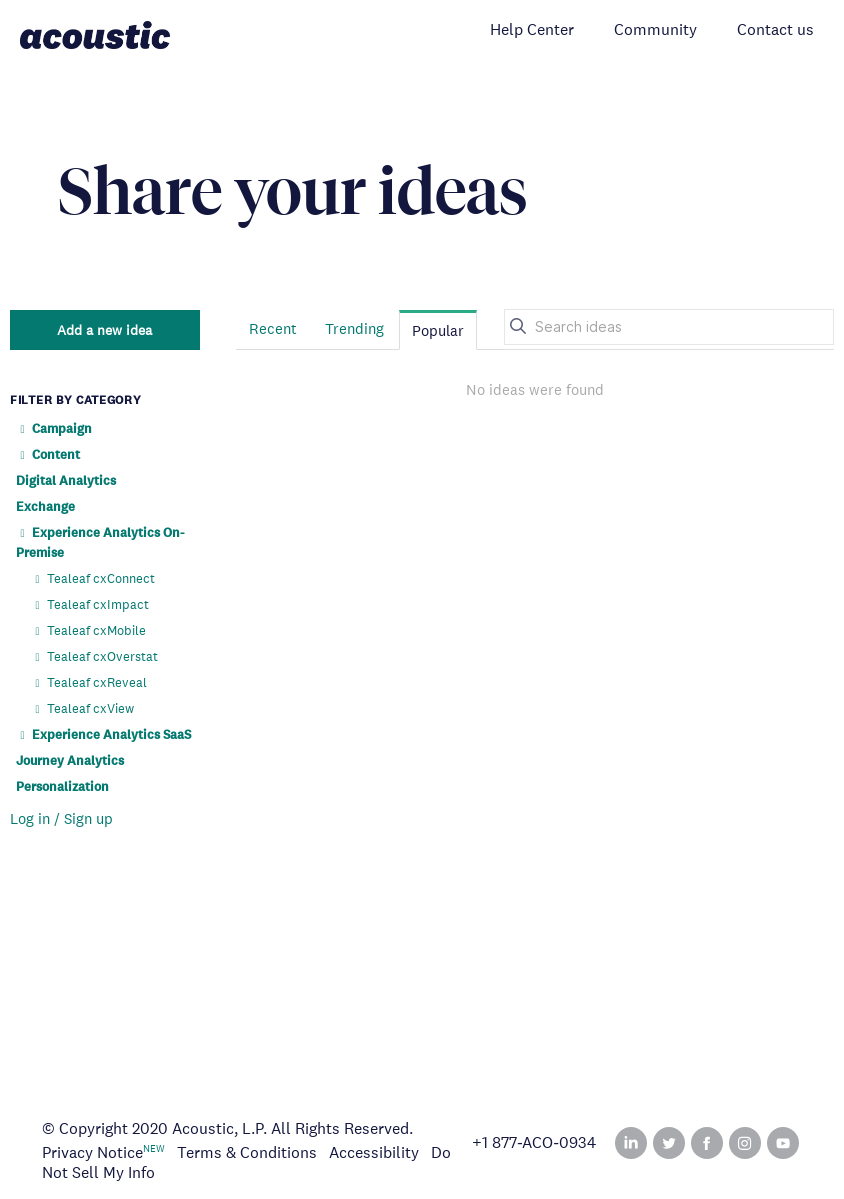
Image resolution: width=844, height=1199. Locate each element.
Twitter (669, 1143)
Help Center (532, 29)
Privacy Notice (92, 1152)
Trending (354, 328)
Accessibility (374, 1152)
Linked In (631, 1143)
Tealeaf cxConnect (93, 578)
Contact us (775, 29)
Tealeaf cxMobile (88, 630)
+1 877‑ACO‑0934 (534, 1143)
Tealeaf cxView (82, 708)
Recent (273, 328)
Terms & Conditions (247, 1152)
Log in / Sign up (61, 818)
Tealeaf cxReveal (89, 682)
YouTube (783, 1143)
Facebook (707, 1143)
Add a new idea (104, 330)
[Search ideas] (669, 327)
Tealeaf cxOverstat (94, 656)
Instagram (745, 1143)
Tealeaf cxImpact (90, 604)
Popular (438, 330)
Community (655, 29)
